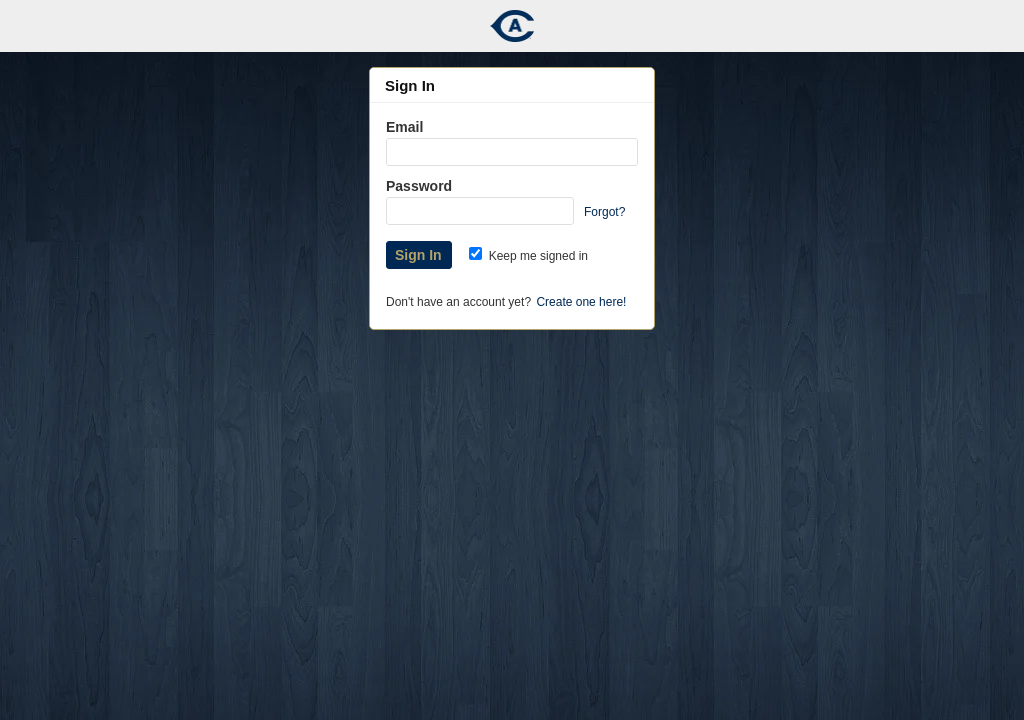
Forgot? (604, 212)
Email (404, 127)
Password (419, 186)
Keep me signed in (528, 256)
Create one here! (581, 302)
